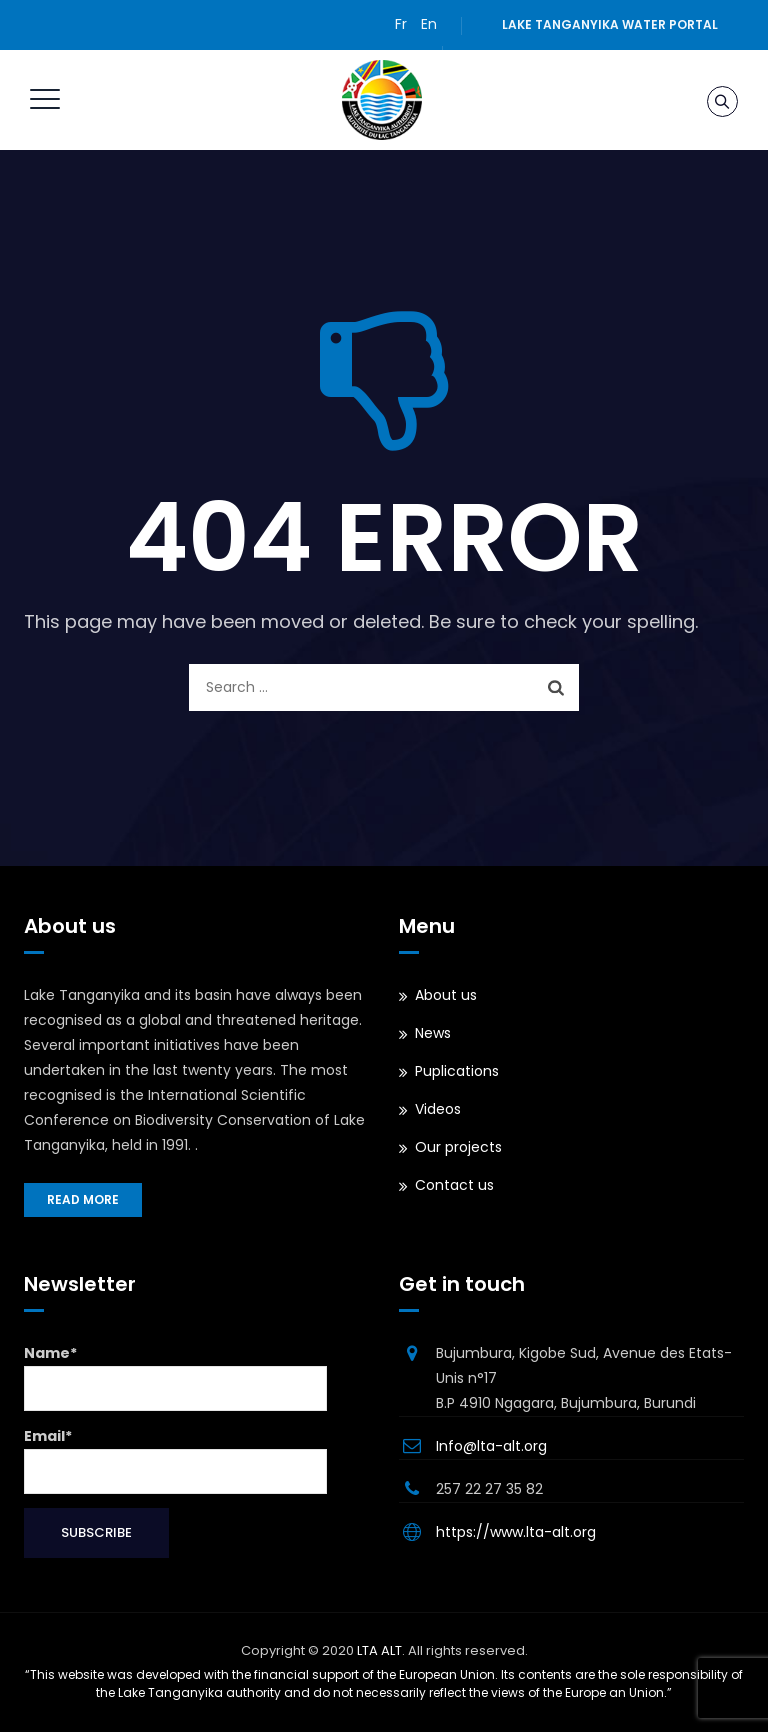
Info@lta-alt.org (491, 1446)
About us (446, 995)
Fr (401, 24)
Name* (175, 1377)
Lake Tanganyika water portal (610, 24)
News (433, 1033)
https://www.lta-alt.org (516, 1532)
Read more (83, 1199)
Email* (175, 1460)
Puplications (457, 1071)
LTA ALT (379, 1650)
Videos (438, 1109)
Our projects (458, 1147)
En (429, 24)
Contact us (454, 1185)
